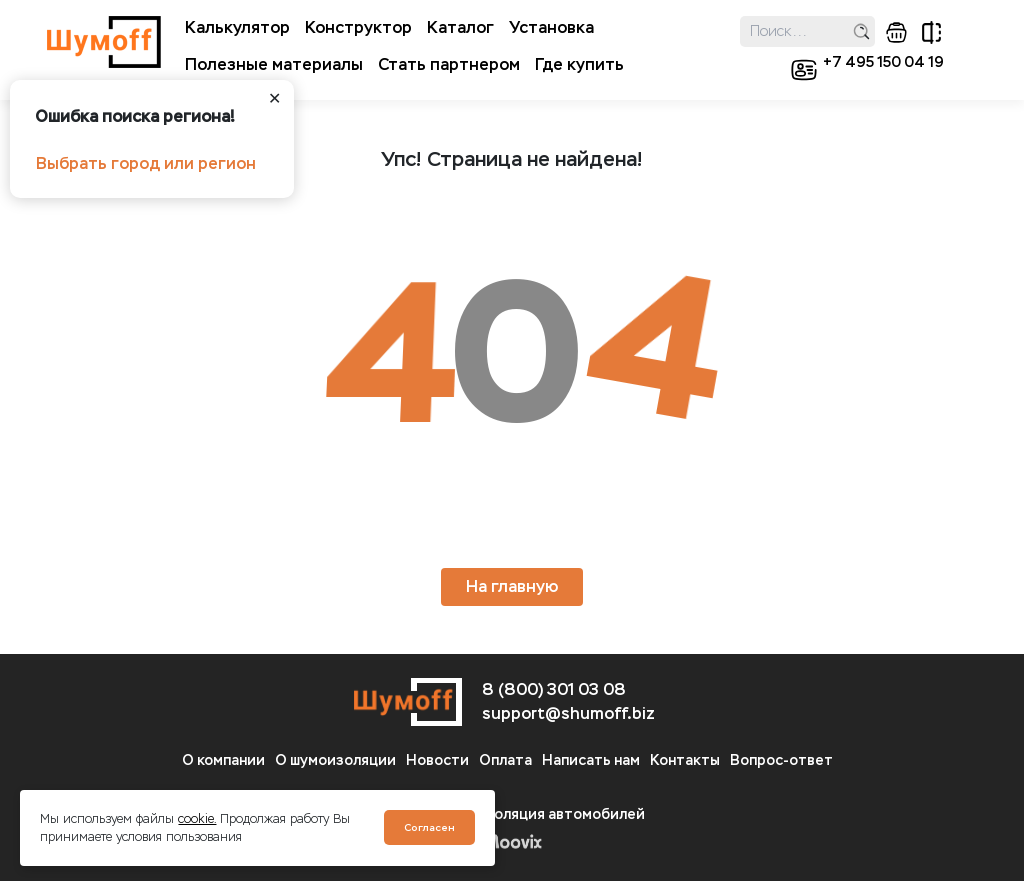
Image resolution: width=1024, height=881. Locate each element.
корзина (896, 32)
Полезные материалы (274, 64)
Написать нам (591, 760)
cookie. (197, 819)
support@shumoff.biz (568, 713)
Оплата (505, 760)
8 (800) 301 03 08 (554, 689)
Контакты (685, 760)
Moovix (512, 841)
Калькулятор (237, 27)
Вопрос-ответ (781, 760)
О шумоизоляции (335, 760)
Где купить (579, 64)
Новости (437, 760)
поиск (861, 31)
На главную (512, 586)
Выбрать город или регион (146, 163)
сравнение (931, 32)
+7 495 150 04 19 (883, 62)
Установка (551, 27)
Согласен (429, 827)
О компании (223, 760)
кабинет (804, 70)
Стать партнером (449, 64)
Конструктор (358, 27)
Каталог (460, 27)
